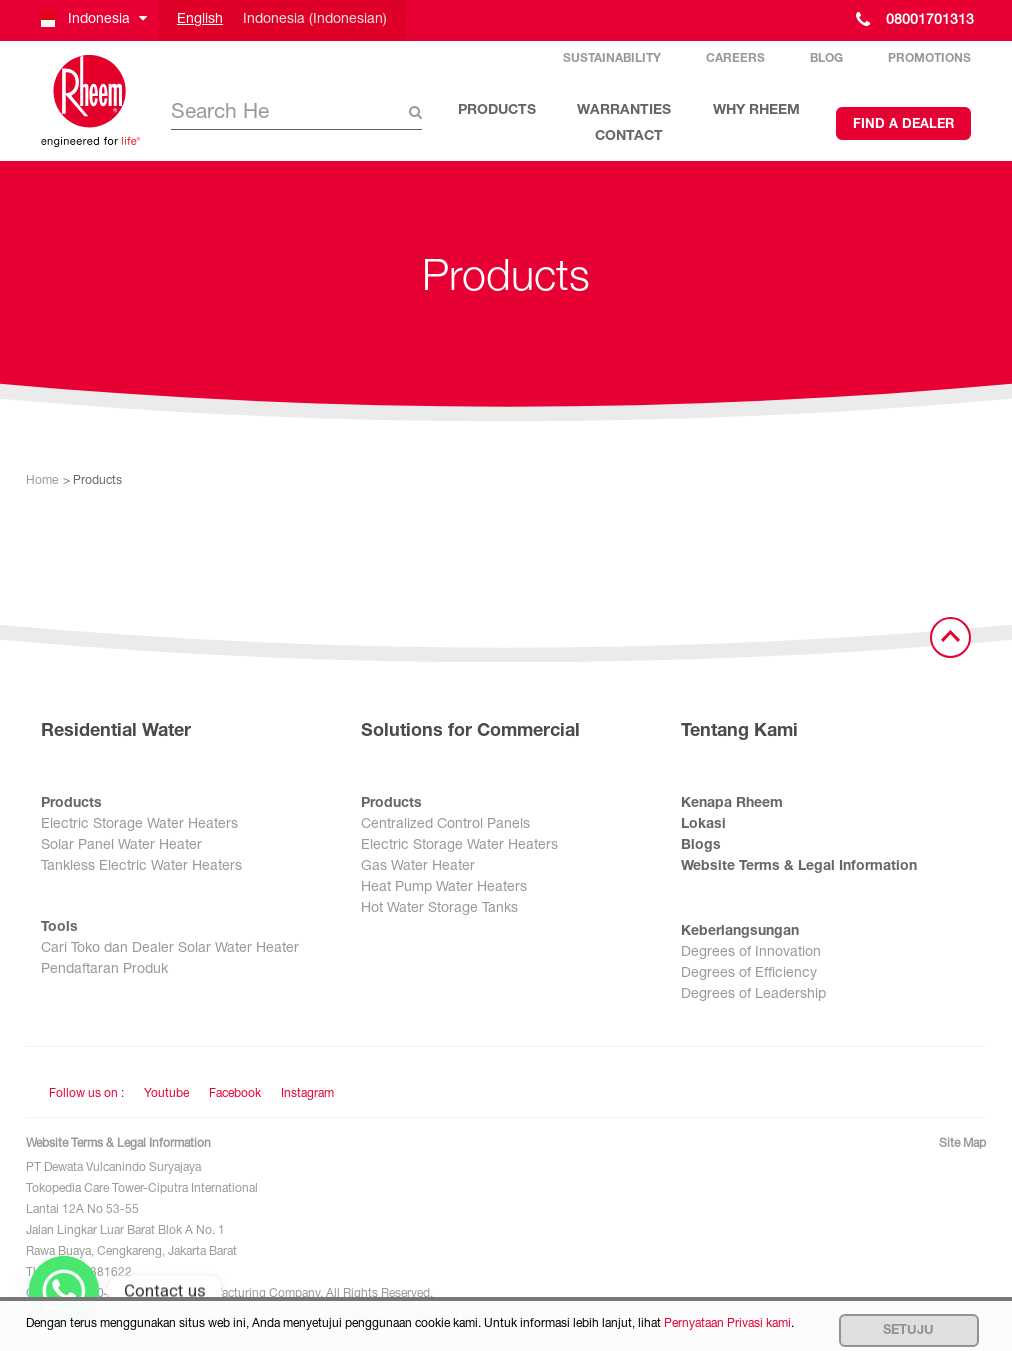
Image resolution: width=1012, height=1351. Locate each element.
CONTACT (629, 137)
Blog (826, 59)
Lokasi (703, 825)
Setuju (908, 1331)
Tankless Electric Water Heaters (141, 867)
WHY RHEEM (756, 111)
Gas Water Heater (418, 867)
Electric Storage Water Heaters (139, 825)
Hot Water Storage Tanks (439, 909)
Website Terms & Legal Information (799, 867)
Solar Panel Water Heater (121, 846)
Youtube (166, 1094)
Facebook (235, 1094)
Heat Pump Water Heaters (444, 888)
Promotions (929, 59)
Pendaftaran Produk (104, 970)
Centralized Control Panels (445, 825)
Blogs (701, 846)
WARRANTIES (624, 111)
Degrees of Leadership (753, 995)
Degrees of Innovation (751, 953)
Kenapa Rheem (732, 804)
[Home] (91, 101)
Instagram (307, 1094)
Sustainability (612, 59)
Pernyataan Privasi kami (727, 1324)
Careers (735, 59)
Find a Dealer (903, 125)
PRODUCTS (497, 111)
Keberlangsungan (740, 932)
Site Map (962, 1144)
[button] (92, 20)
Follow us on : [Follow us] (86, 1094)
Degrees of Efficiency (749, 974)
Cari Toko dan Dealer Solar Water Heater (170, 949)
